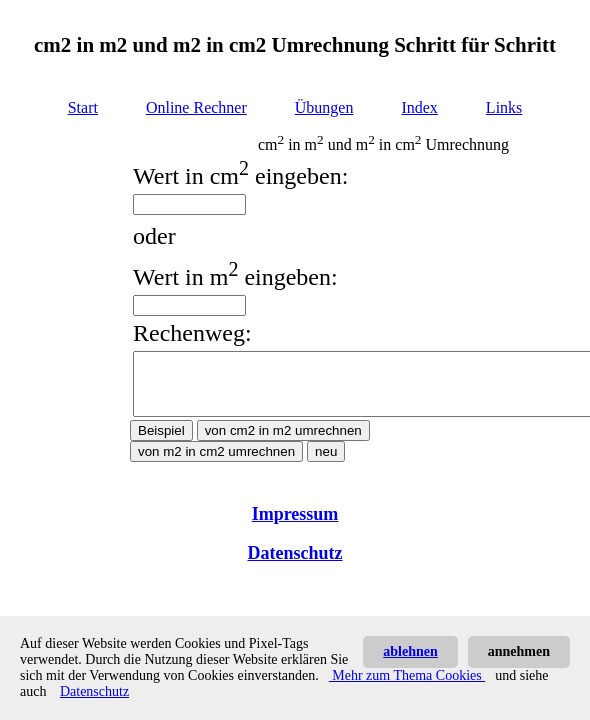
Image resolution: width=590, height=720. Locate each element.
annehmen (519, 651)
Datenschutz (295, 565)
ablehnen (410, 651)
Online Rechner (196, 107)
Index (419, 107)
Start (83, 107)
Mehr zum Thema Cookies (407, 675)
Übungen (324, 107)
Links (504, 107)
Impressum (295, 526)
